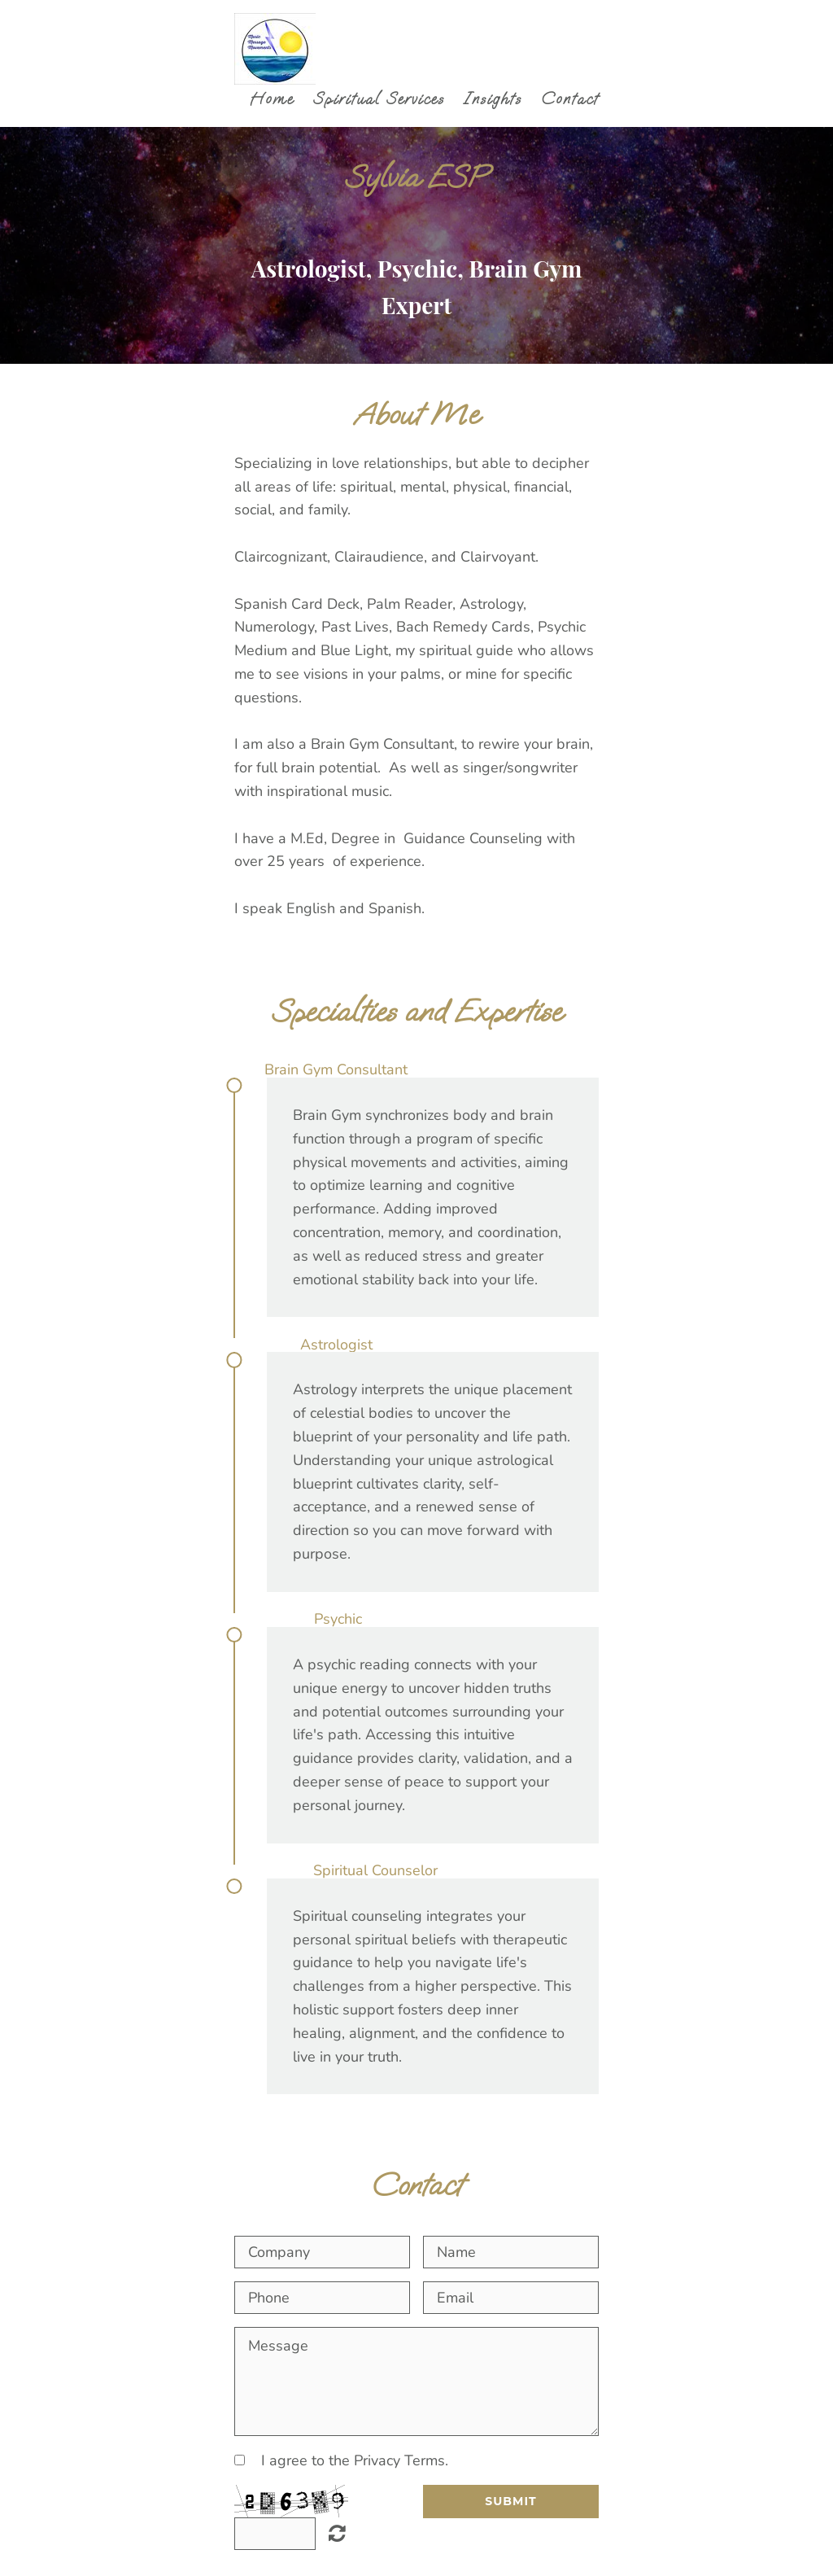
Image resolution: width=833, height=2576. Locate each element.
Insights (492, 99)
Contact (570, 99)
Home (272, 99)
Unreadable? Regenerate (337, 2533)
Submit (510, 2501)
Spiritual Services (378, 99)
